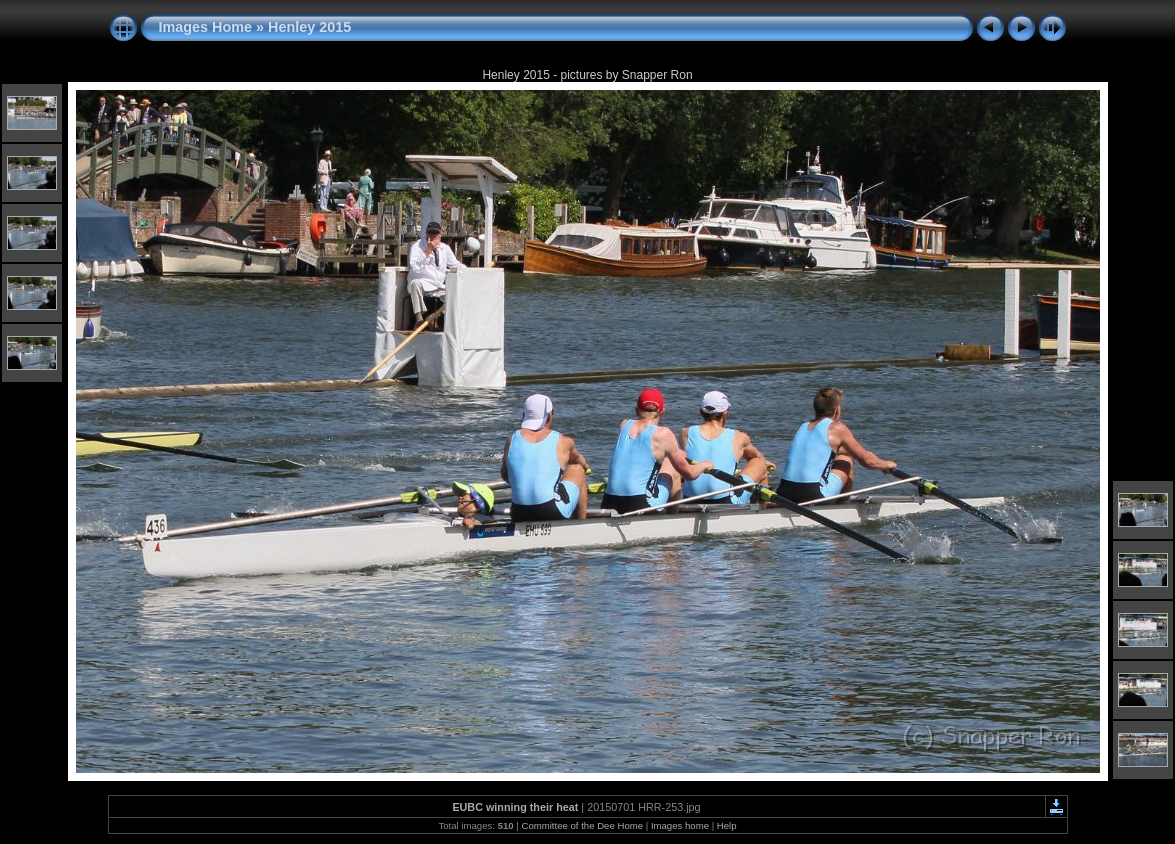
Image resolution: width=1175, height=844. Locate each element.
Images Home (206, 27)
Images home (680, 825)
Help (727, 825)
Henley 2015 (309, 27)
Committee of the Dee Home (582, 825)
